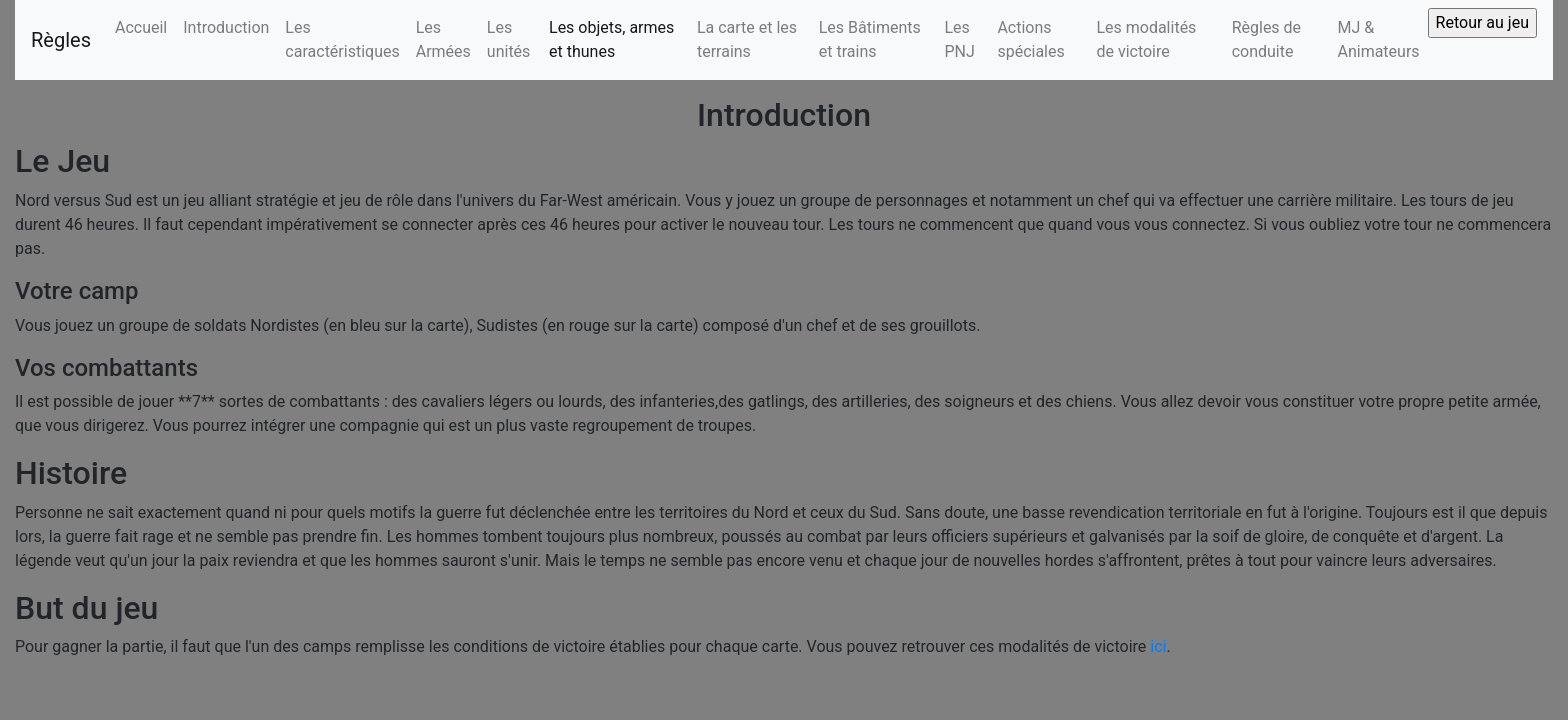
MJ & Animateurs (1378, 39)
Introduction (226, 27)
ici (1158, 646)
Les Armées (443, 39)
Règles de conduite (1266, 39)
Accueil (141, 27)
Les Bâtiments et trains (870, 39)
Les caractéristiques (342, 39)
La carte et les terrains (747, 39)
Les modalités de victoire (1146, 39)
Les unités (509, 39)
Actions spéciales (1030, 39)
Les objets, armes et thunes (611, 39)
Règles (61, 40)
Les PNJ (959, 39)
